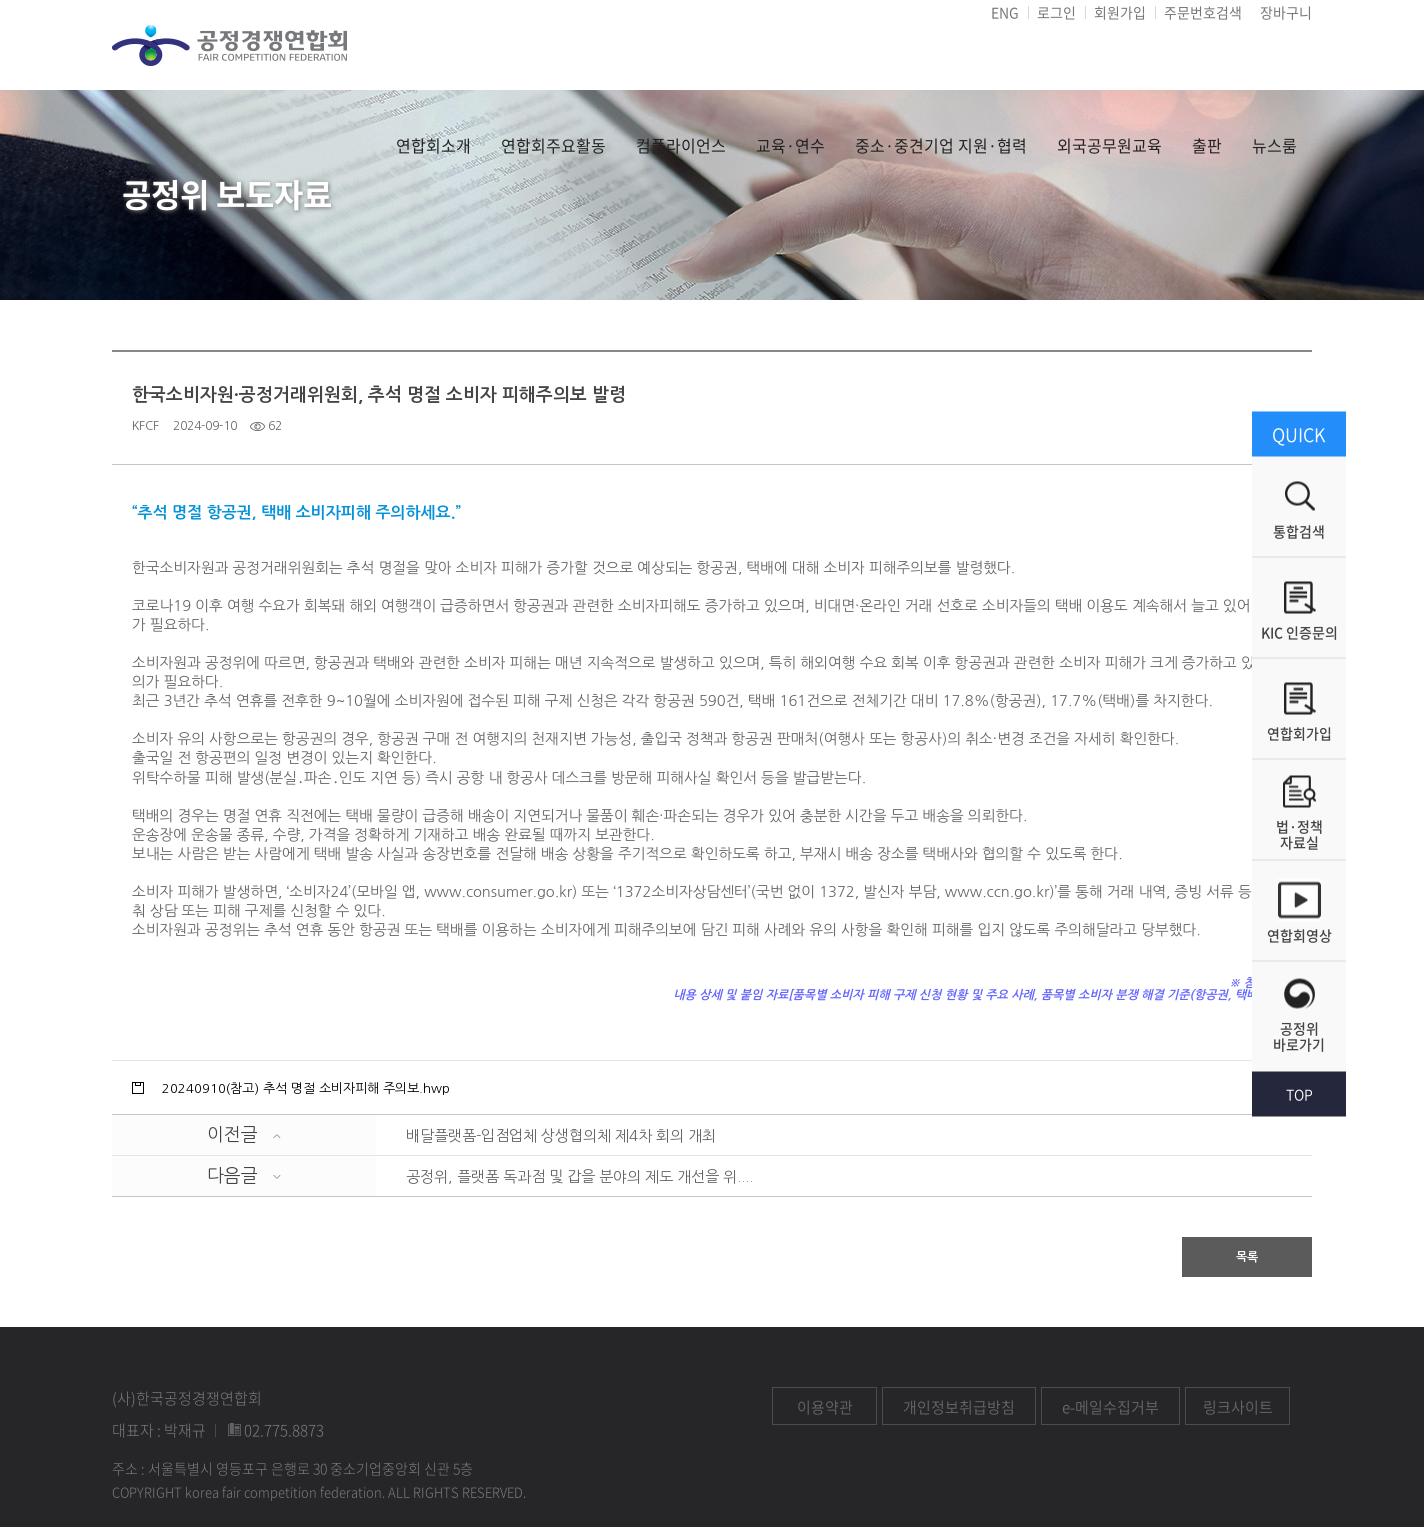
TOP (1299, 1093)
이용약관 (825, 1407)
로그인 (1056, 12)
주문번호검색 (1203, 12)
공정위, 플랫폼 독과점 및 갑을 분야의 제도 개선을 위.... (579, 1176)
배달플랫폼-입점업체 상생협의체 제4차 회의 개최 (561, 1135)
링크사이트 (1238, 1407)
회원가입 (1120, 12)
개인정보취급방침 (959, 1407)
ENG (1005, 12)
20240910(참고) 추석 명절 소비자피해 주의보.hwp (306, 1088)
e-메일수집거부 (1110, 1407)
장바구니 (1286, 12)
